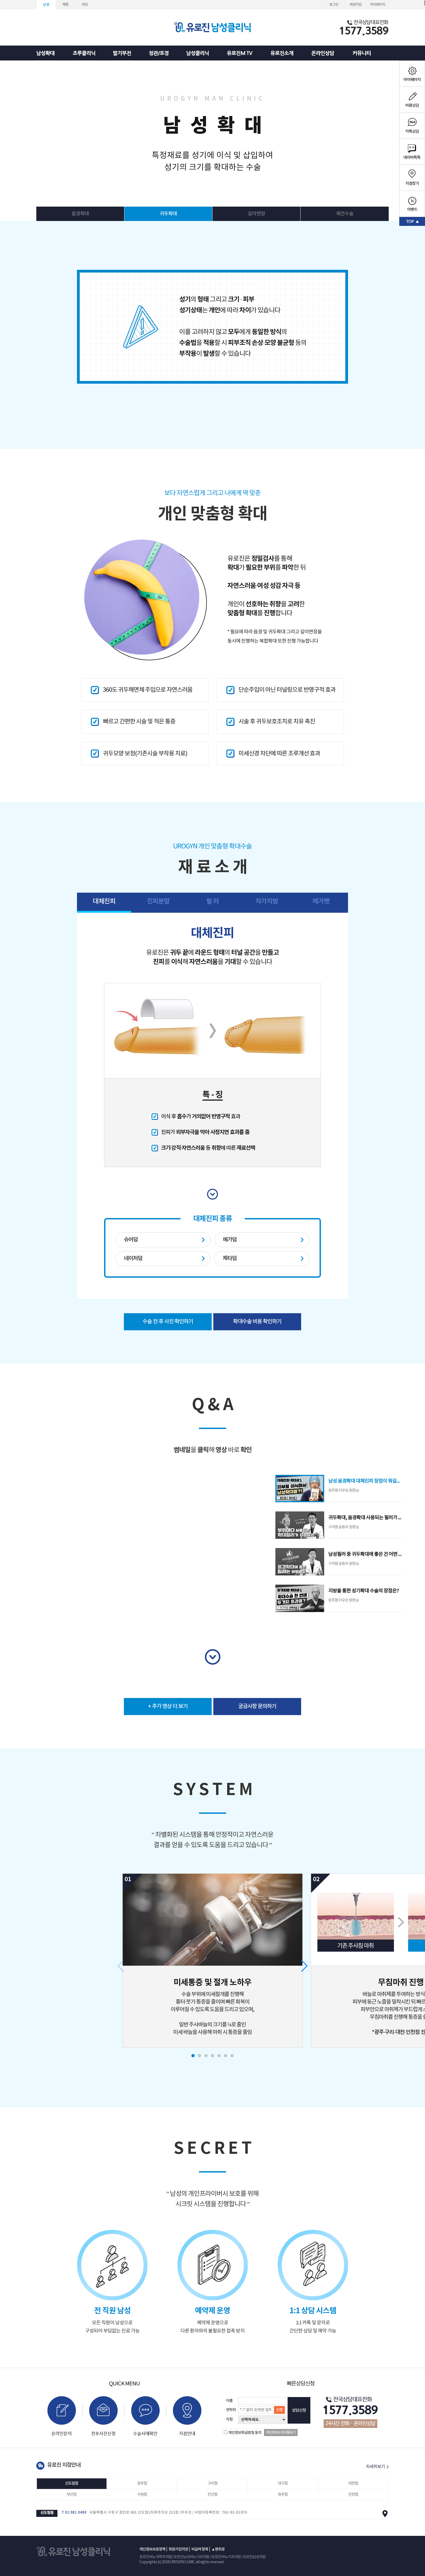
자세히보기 (377, 2466)
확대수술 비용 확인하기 (257, 1321)
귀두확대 (168, 214)
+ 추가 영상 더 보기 (168, 1706)
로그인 (333, 4)
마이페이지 (377, 4)
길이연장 (256, 214)
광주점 (142, 2483)
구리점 (212, 2483)
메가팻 (321, 901)
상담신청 (299, 2410)
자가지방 (266, 901)
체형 (65, 4)
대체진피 (104, 901)
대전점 (353, 2483)
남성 (46, 4)
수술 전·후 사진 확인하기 (168, 1321)
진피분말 (158, 901)
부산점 (71, 2494)
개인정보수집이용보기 (281, 2432)
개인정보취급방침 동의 (244, 2432)
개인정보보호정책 (152, 2549)
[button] (193, 2055)
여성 (85, 4)
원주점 (283, 2494)
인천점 (353, 2494)
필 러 (212, 901)
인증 (279, 2410)
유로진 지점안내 (64, 2465)
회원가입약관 (178, 2549)
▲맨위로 (218, 2549)
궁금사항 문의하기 (257, 1706)
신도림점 (71, 2483)
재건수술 (344, 214)
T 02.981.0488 (74, 2512)
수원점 (142, 2494)
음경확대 (80, 214)
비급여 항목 (199, 2549)
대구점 (283, 2483)
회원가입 (356, 4)
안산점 (212, 2494)
